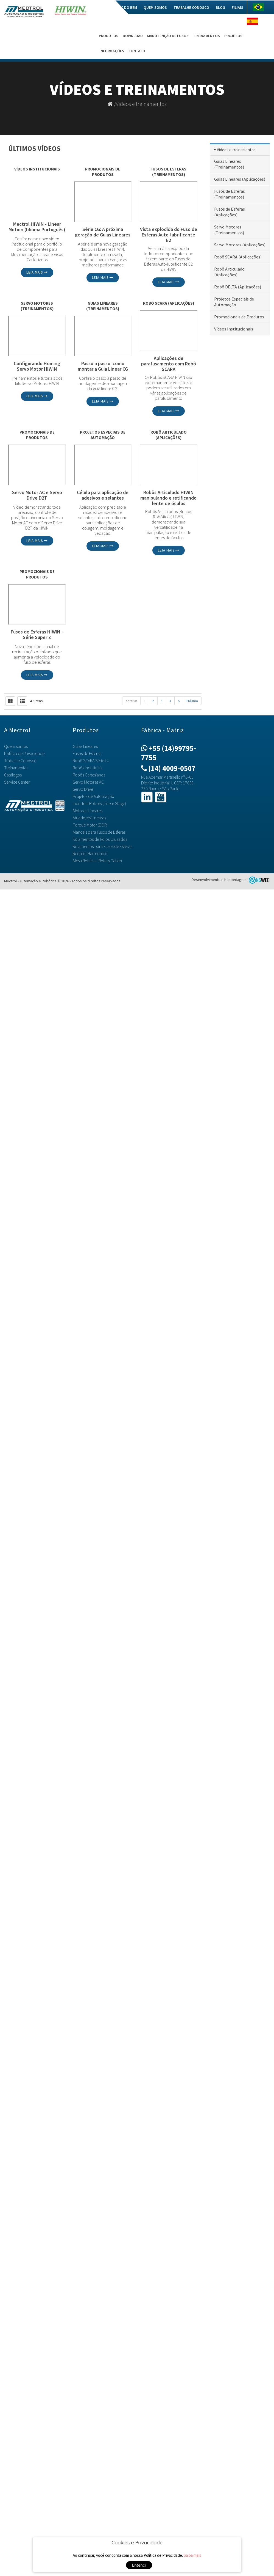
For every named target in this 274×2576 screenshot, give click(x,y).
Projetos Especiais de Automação (102, 434)
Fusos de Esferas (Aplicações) (229, 211)
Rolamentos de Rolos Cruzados (100, 839)
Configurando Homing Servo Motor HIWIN (37, 366)
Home (105, 7)
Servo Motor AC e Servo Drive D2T (37, 495)
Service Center (17, 782)
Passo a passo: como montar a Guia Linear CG (103, 366)
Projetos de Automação (93, 796)
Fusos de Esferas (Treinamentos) (168, 171)
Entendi (139, 2565)
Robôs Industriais (87, 767)
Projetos (233, 35)
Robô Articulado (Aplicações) (168, 434)
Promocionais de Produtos (102, 171)
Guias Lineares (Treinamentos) (102, 306)
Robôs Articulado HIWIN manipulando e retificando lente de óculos (168, 498)
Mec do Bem (126, 7)
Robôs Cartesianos (89, 775)
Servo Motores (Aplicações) (239, 244)
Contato (136, 50)
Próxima (192, 701)
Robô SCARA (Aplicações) (168, 303)
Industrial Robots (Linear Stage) (99, 803)
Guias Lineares (85, 746)
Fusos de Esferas (87, 753)
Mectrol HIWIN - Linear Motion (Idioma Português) (37, 227)
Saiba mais (192, 2555)
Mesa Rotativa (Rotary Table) (97, 860)
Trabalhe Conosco (191, 7)
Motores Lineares (87, 810)
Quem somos (155, 7)
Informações (111, 50)
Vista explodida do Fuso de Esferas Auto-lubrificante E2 (168, 235)
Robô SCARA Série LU (91, 760)
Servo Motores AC (88, 782)
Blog (220, 7)
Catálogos (13, 775)
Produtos (108, 35)
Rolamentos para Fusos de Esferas (102, 846)
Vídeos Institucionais (37, 169)
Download (133, 35)
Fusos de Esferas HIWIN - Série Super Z (37, 634)
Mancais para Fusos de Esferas (99, 832)
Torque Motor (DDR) (90, 825)
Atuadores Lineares (89, 817)
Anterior (131, 701)
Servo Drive (83, 789)
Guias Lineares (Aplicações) (239, 179)
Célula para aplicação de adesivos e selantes (102, 495)
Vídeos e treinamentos (141, 103)
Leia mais (37, 272)
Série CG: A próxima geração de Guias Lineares (102, 232)
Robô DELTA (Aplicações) (237, 287)
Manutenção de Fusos (168, 35)
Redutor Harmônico (90, 853)
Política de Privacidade (24, 753)
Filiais (237, 7)
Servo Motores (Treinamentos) (37, 306)
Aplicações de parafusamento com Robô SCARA (168, 364)
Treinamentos (206, 35)
